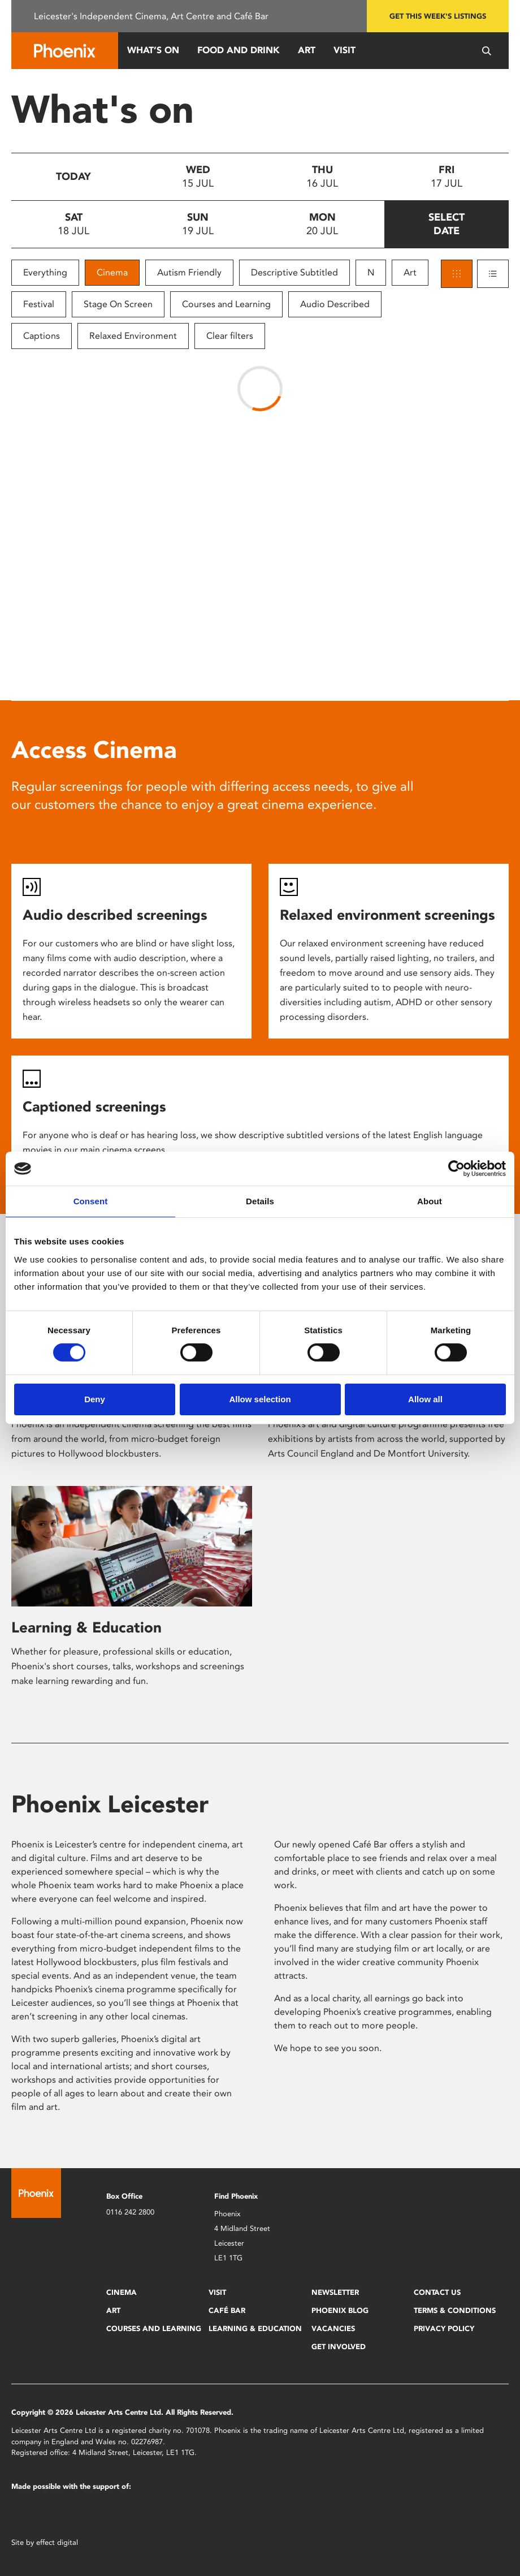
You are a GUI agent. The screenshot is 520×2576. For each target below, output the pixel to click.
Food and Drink (238, 50)
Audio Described (335, 304)
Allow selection (260, 1399)
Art (306, 50)
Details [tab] (260, 1201)
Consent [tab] (90, 1201)
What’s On (153, 50)
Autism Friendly (189, 272)
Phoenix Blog (340, 2310)
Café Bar (227, 2310)
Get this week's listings (437, 16)
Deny (94, 1399)
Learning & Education (86, 1627)
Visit (344, 50)
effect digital (57, 2542)
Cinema (112, 272)
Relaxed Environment (133, 335)
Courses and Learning (226, 304)
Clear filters (229, 335)
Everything (45, 272)
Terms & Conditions (455, 2310)
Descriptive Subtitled (294, 272)
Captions (41, 335)
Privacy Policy (444, 2328)
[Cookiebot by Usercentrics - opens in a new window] (456, 1168)
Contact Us (437, 2292)
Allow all (425, 1399)
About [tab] (429, 1201)
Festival (38, 304)
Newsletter (335, 2292)
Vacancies (333, 2328)
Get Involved (338, 2346)
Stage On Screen (118, 304)
